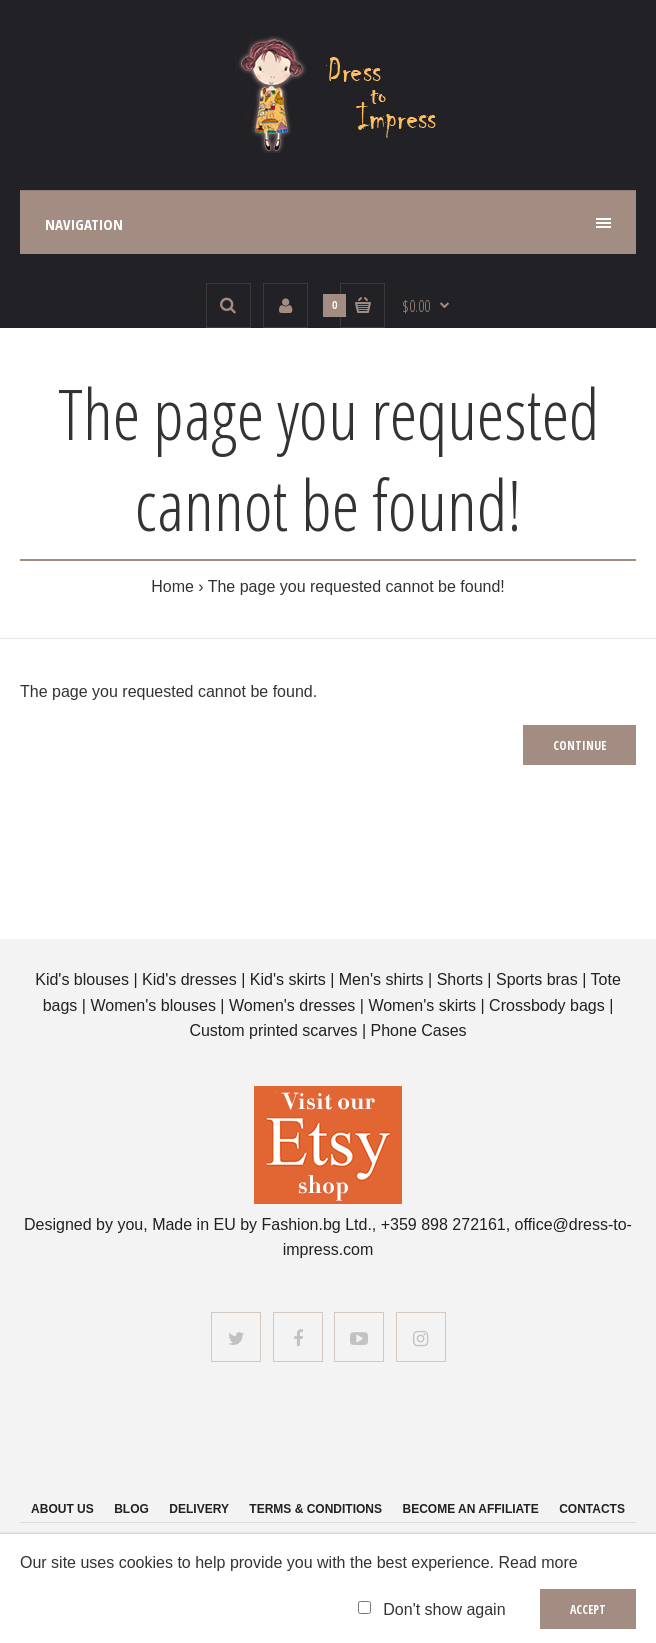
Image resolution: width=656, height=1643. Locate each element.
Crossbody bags (547, 1005)
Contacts (592, 1509)
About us (62, 1509)
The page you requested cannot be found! (356, 586)
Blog (131, 1509)
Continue (579, 745)
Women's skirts (422, 1005)
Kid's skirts (288, 979)
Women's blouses (152, 1005)
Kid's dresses (189, 979)
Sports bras (537, 979)
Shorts (460, 979)
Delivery (199, 1509)
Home (172, 586)
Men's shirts (381, 979)
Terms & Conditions (315, 1509)
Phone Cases (419, 1030)
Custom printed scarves (275, 1030)
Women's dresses (294, 1005)
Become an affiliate (470, 1509)
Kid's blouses (82, 979)
